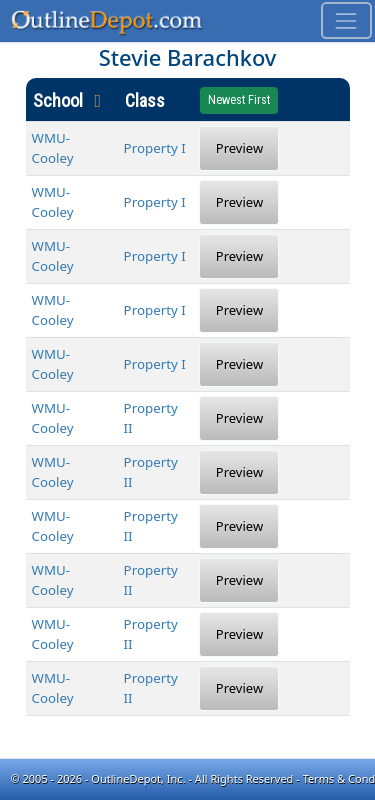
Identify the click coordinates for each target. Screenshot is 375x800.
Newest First (239, 100)
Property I (155, 148)
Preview (239, 148)
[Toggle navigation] (346, 20)
